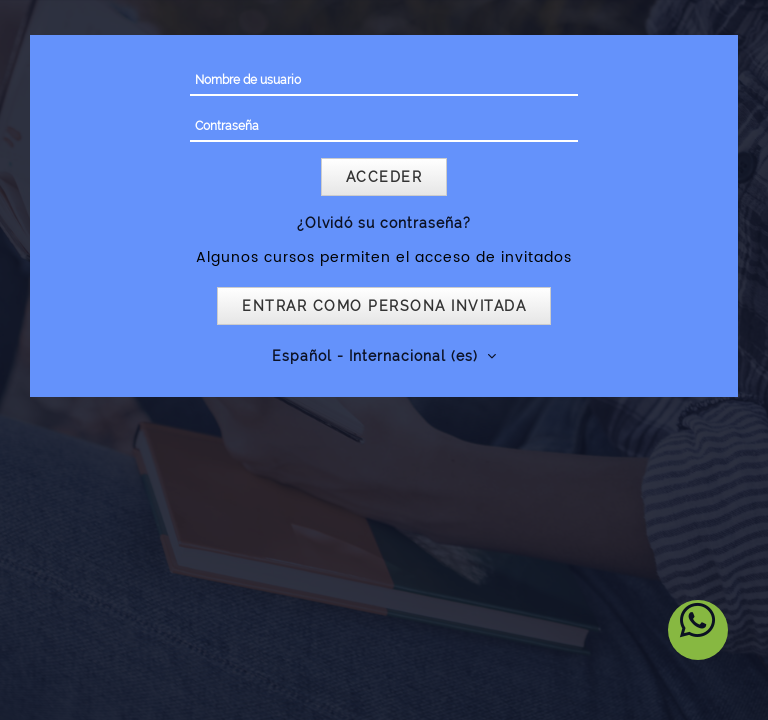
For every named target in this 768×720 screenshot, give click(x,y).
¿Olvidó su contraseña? (384, 223)
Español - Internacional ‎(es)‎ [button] (377, 356)
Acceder (384, 177)
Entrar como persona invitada (384, 306)
